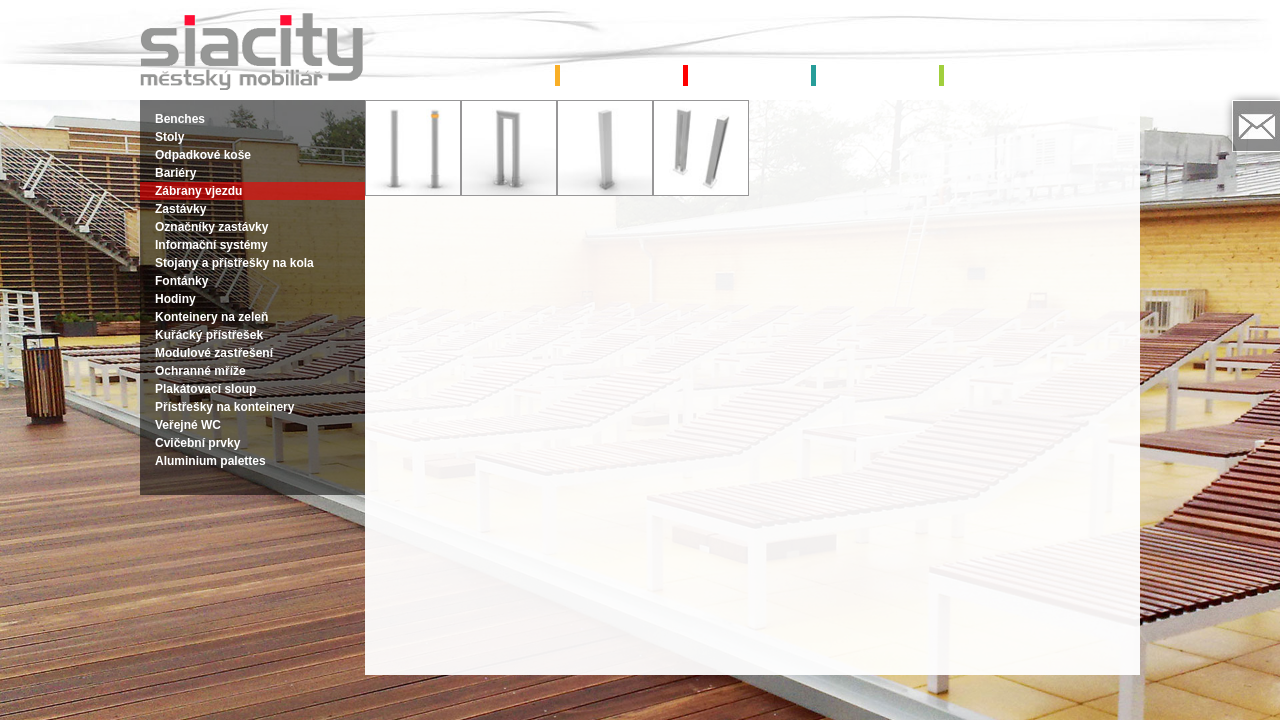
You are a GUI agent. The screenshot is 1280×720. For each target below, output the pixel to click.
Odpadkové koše (203, 155)
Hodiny (175, 299)
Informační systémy (211, 245)
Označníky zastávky (211, 227)
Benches (180, 119)
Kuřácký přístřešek (209, 335)
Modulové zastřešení (214, 353)
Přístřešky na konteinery (224, 407)
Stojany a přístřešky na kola (234, 263)
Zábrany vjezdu (198, 191)
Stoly (169, 137)
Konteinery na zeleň (211, 317)
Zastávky (180, 209)
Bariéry (175, 173)
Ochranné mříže (200, 371)
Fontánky (181, 281)
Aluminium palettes (210, 461)
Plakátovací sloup (205, 389)
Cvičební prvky (197, 443)
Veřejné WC (188, 425)
